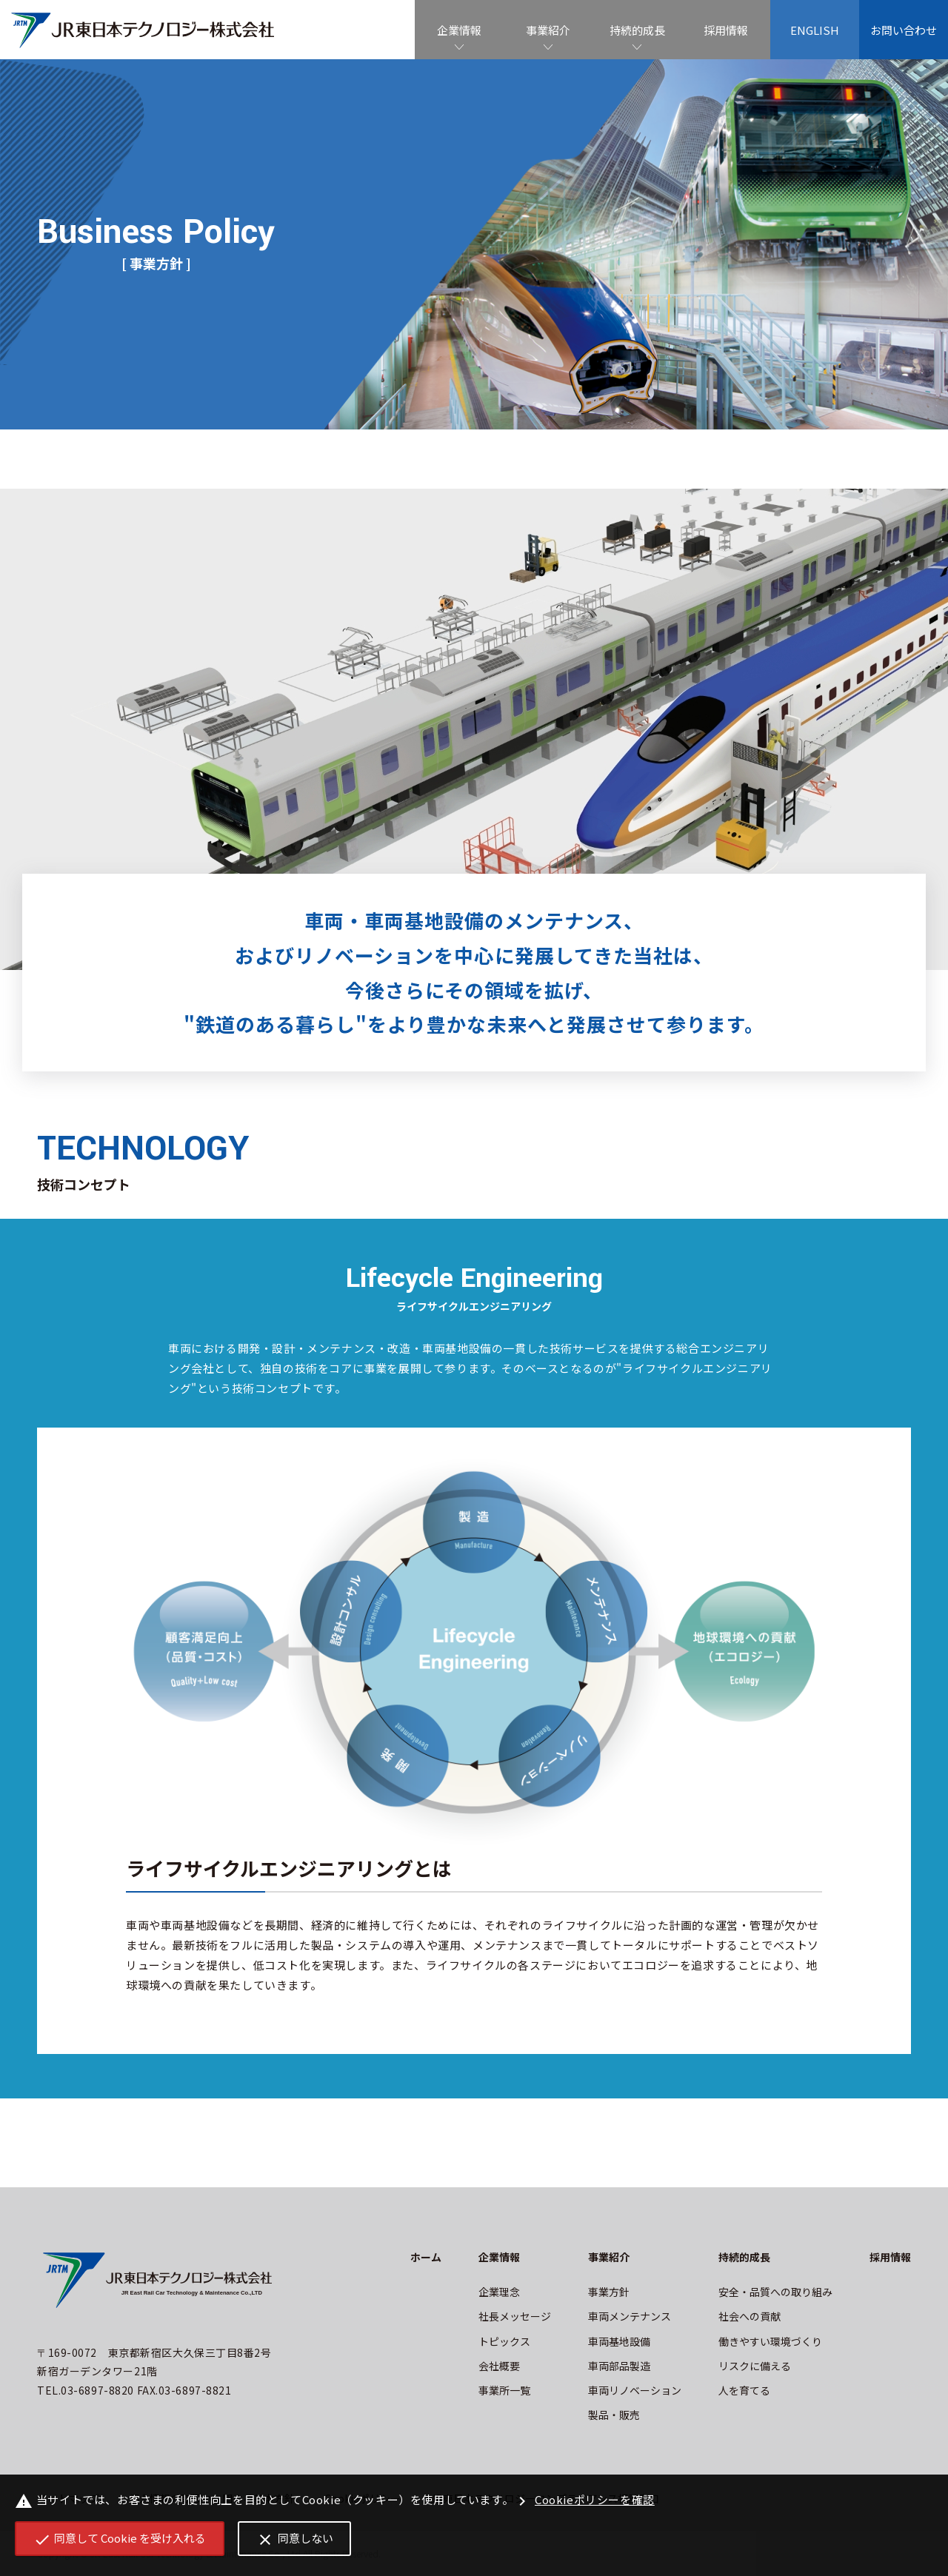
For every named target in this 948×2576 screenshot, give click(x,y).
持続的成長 (637, 30)
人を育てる (744, 2390)
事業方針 (609, 2291)
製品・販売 (614, 2414)
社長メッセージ (514, 2316)
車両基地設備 (619, 2341)
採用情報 (726, 30)
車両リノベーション (634, 2390)
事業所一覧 (504, 2390)
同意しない (294, 2539)
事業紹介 (548, 30)
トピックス (504, 2341)
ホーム (425, 2256)
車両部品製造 (619, 2365)
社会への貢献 (749, 2316)
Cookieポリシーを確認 (584, 2501)
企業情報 (459, 30)
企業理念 (499, 2291)
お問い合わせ (903, 30)
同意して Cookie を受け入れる (120, 2539)
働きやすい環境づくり (770, 2341)
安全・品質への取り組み (775, 2291)
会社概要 (499, 2365)
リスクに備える (754, 2365)
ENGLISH (814, 30)
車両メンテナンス (629, 2316)
